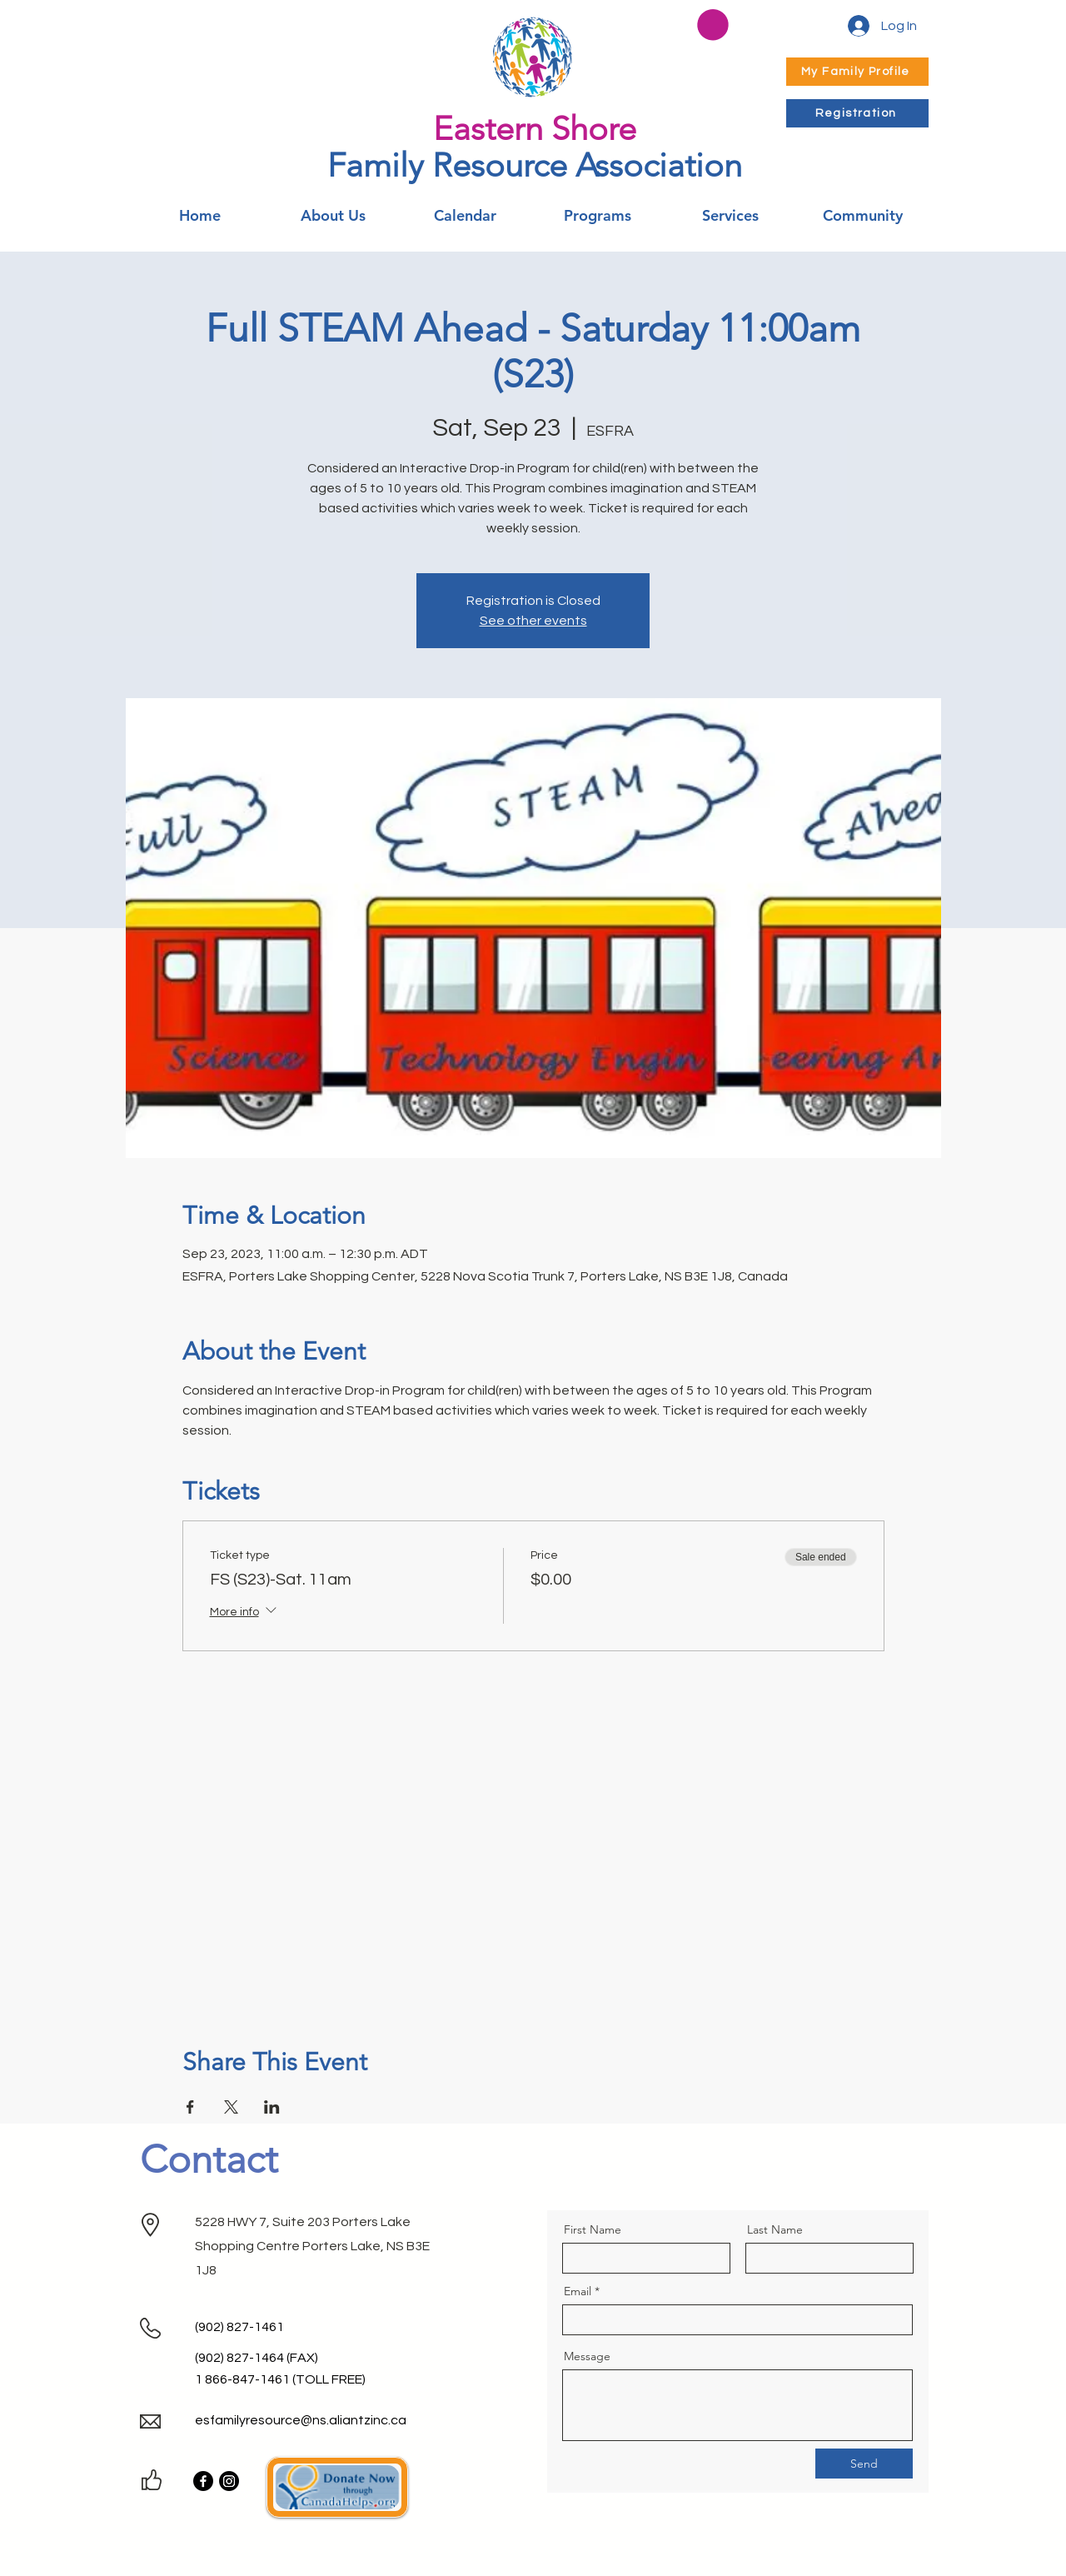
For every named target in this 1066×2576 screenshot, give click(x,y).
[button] (713, 25)
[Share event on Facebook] (190, 2107)
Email (577, 2291)
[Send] (864, 2464)
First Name (592, 2229)
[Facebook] (203, 2481)
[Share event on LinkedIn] (272, 2107)
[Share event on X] (231, 2107)
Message (587, 2356)
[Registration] (857, 113)
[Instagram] (229, 2481)
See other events (533, 620)
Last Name (775, 2229)
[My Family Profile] (857, 71)
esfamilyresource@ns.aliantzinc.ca (300, 2420)
